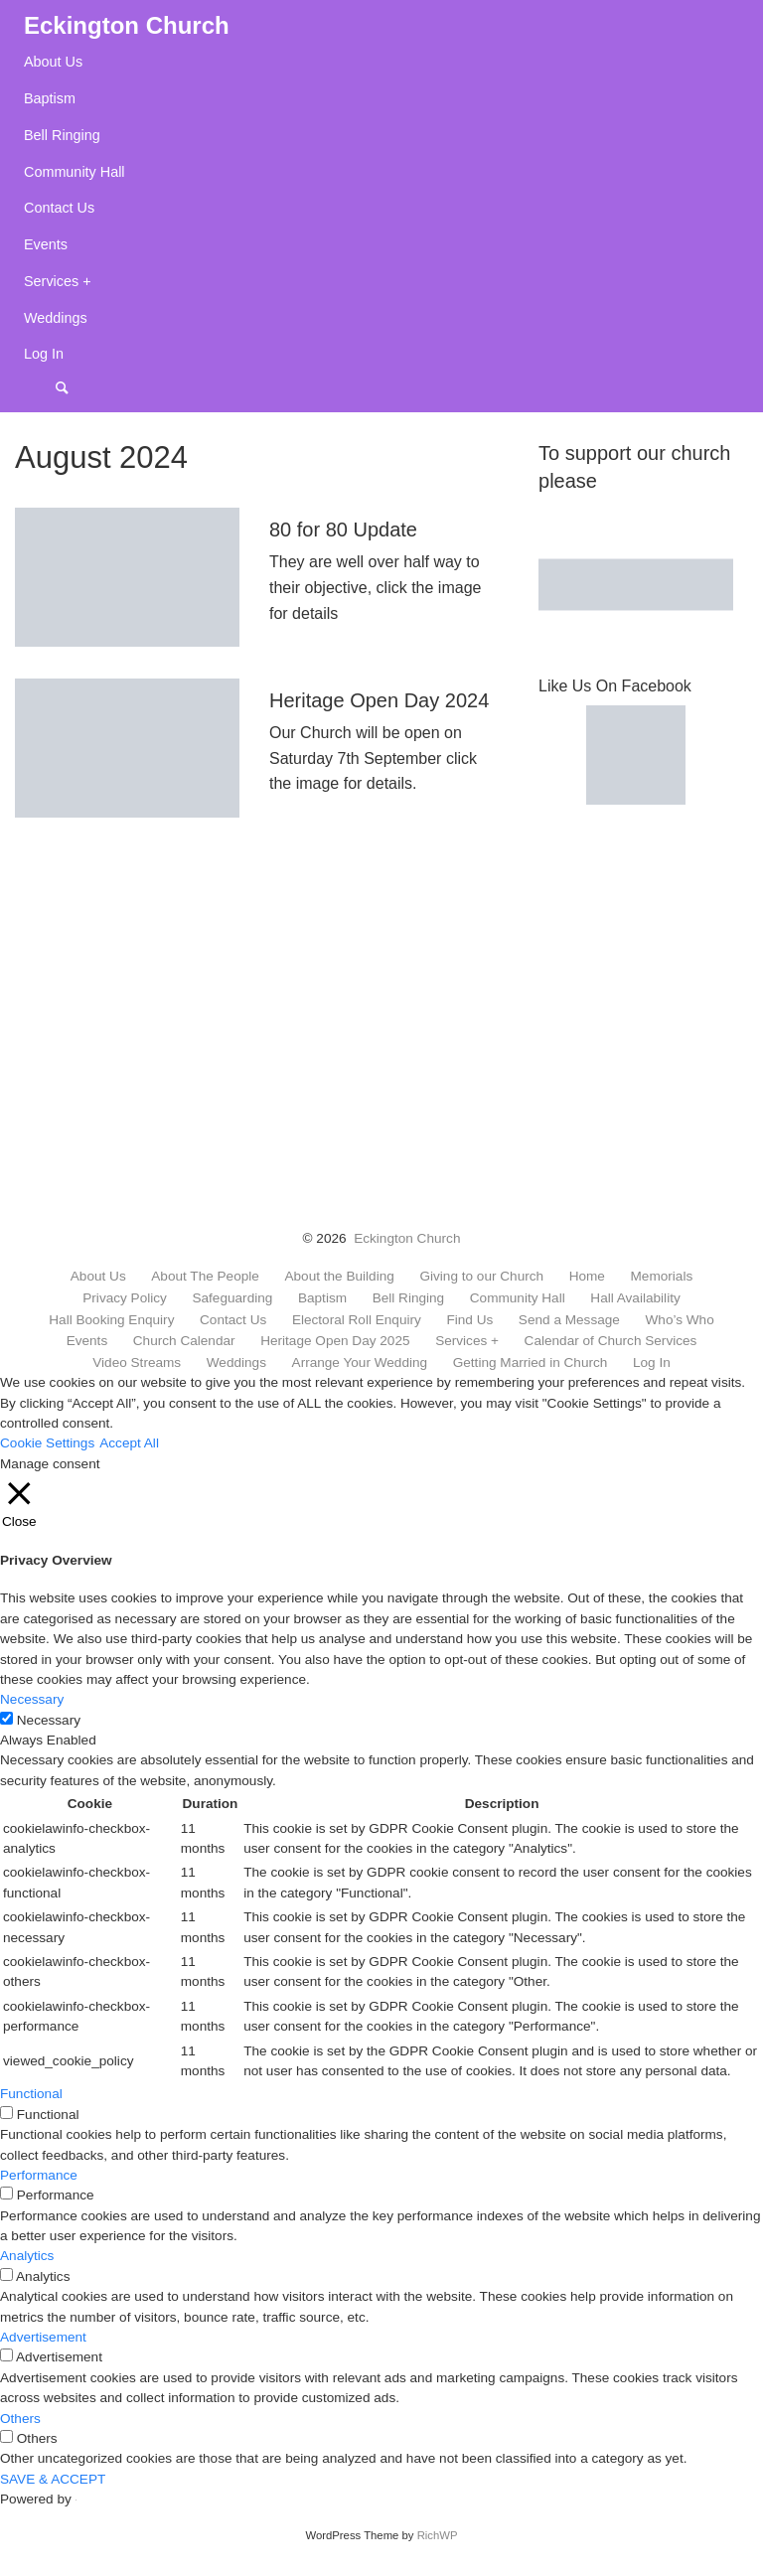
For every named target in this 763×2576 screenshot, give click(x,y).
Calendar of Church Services (611, 1341)
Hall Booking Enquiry (111, 1320)
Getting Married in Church (530, 1363)
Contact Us (59, 208)
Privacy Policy (124, 1298)
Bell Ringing (62, 135)
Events (46, 244)
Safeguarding (232, 1298)
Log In (44, 354)
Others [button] (20, 2418)
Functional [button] (31, 2093)
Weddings (55, 318)
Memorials (662, 1277)
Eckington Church (407, 1238)
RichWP (437, 2535)
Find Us (469, 1320)
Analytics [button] (27, 2255)
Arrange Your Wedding (360, 1363)
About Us (53, 62)
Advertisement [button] (43, 2337)
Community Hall (74, 172)
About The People (205, 1277)
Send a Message (569, 1320)
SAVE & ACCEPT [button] (52, 2479)
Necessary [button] (32, 1699)
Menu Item (40, 387)
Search (71, 387)
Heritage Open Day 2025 (334, 1341)
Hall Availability (635, 1298)
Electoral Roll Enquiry (356, 1320)
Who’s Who (679, 1320)
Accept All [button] (129, 1443)
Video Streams (136, 1363)
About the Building (338, 1277)
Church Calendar (184, 1341)
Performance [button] (38, 2175)
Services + (57, 281)
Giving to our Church (481, 1277)
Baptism (50, 98)
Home (587, 1277)
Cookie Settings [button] (47, 1443)
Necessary (48, 1720)
